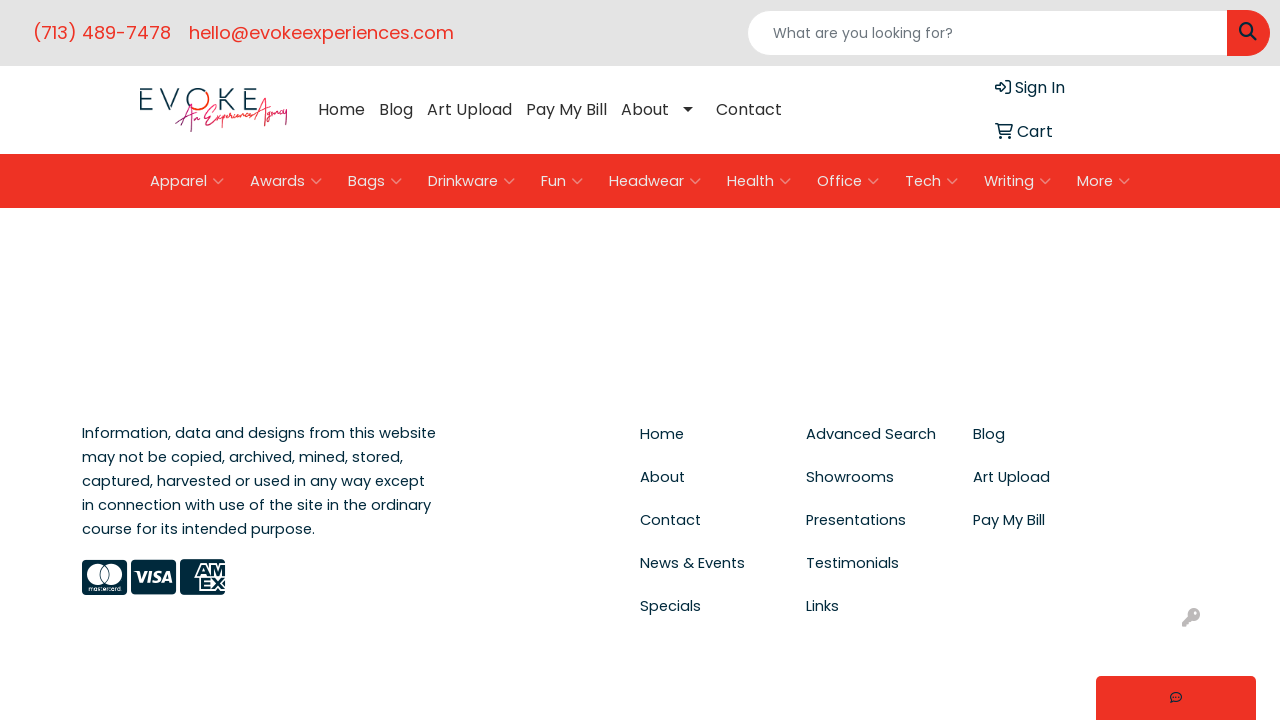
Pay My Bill (566, 109)
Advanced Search (871, 434)
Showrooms (850, 477)
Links (822, 606)
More (1103, 181)
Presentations (856, 520)
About (645, 109)
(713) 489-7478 (102, 32)
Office (848, 181)
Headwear (655, 181)
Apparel (187, 181)
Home (341, 109)
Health (759, 181)
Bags (375, 181)
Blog (396, 109)
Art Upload (469, 109)
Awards (286, 181)
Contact (749, 109)
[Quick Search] (987, 33)
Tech (931, 181)
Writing (1017, 181)
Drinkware (471, 181)
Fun (562, 181)
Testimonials (852, 563)
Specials (670, 606)
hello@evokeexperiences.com (321, 32)
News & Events (692, 563)
